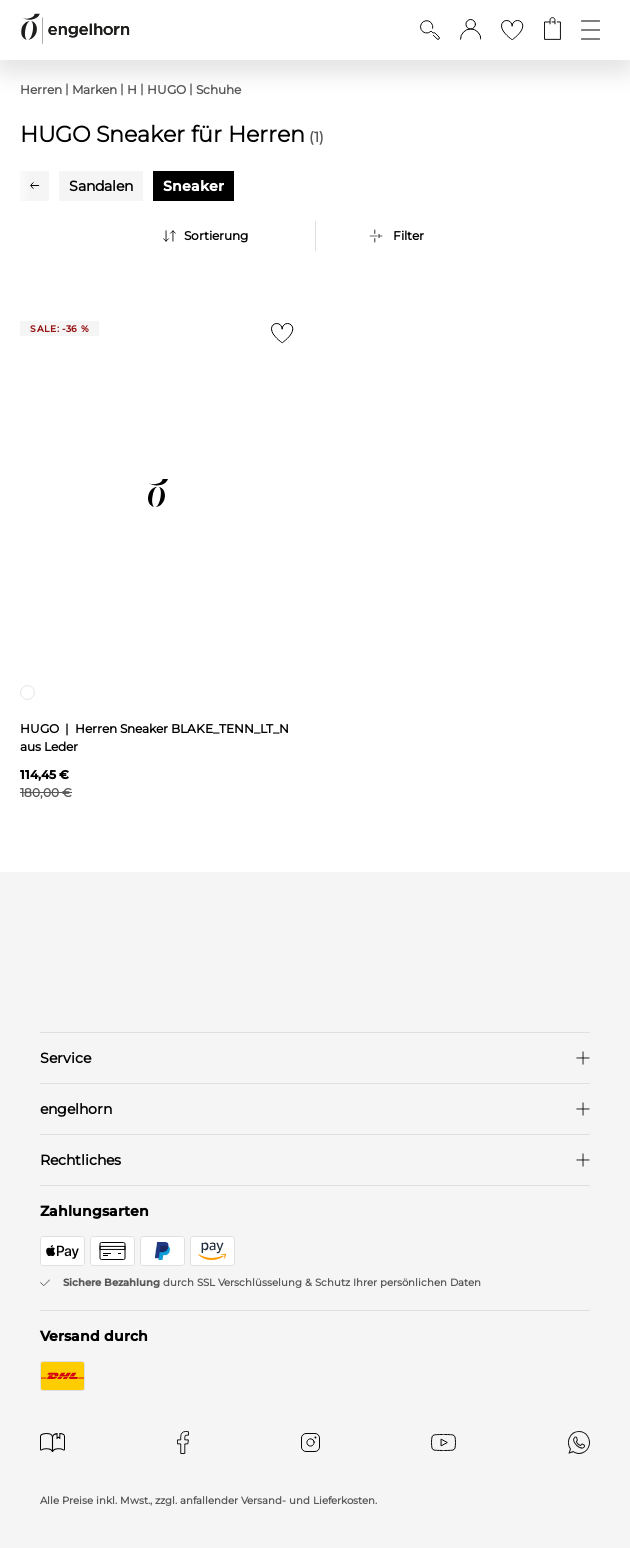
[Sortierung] (234, 236)
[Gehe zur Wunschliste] (512, 30)
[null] (157, 493)
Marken (94, 89)
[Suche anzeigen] (430, 30)
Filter (408, 235)
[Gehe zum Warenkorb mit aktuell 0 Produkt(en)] (552, 30)
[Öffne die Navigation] (590, 30)
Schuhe (218, 89)
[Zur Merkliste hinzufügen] (277, 338)
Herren (41, 89)
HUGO (166, 89)
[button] (470, 30)
